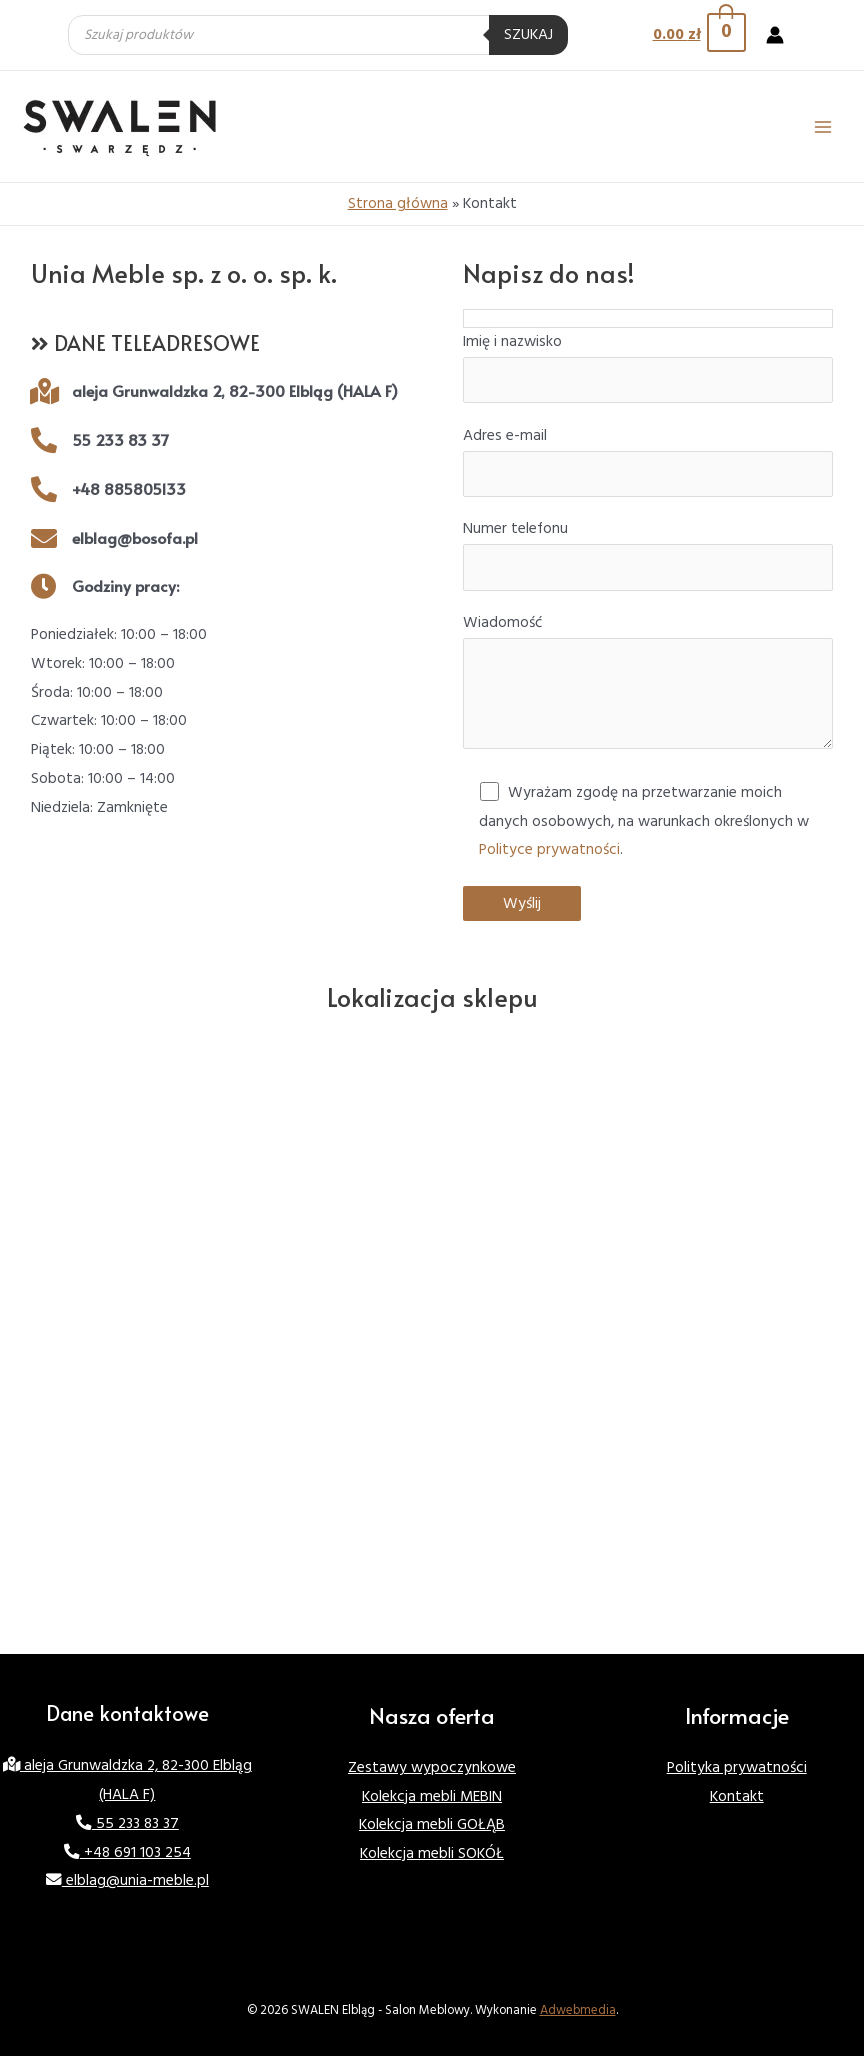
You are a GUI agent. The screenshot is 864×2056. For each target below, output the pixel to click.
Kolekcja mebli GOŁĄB (432, 1824)
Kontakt (737, 1796)
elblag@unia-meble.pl (127, 1880)
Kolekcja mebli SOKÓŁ (432, 1853)
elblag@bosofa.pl (135, 537)
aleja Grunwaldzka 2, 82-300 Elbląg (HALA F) (235, 390)
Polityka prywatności (737, 1767)
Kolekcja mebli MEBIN (432, 1796)
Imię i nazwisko (648, 367)
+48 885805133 (129, 488)
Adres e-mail (648, 461)
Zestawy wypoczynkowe (432, 1767)
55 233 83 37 (120, 439)
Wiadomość (648, 686)
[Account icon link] (775, 35)
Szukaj (528, 34)
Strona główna (398, 203)
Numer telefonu (648, 554)
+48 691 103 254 (127, 1852)
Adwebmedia (578, 2010)
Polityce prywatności (549, 849)
